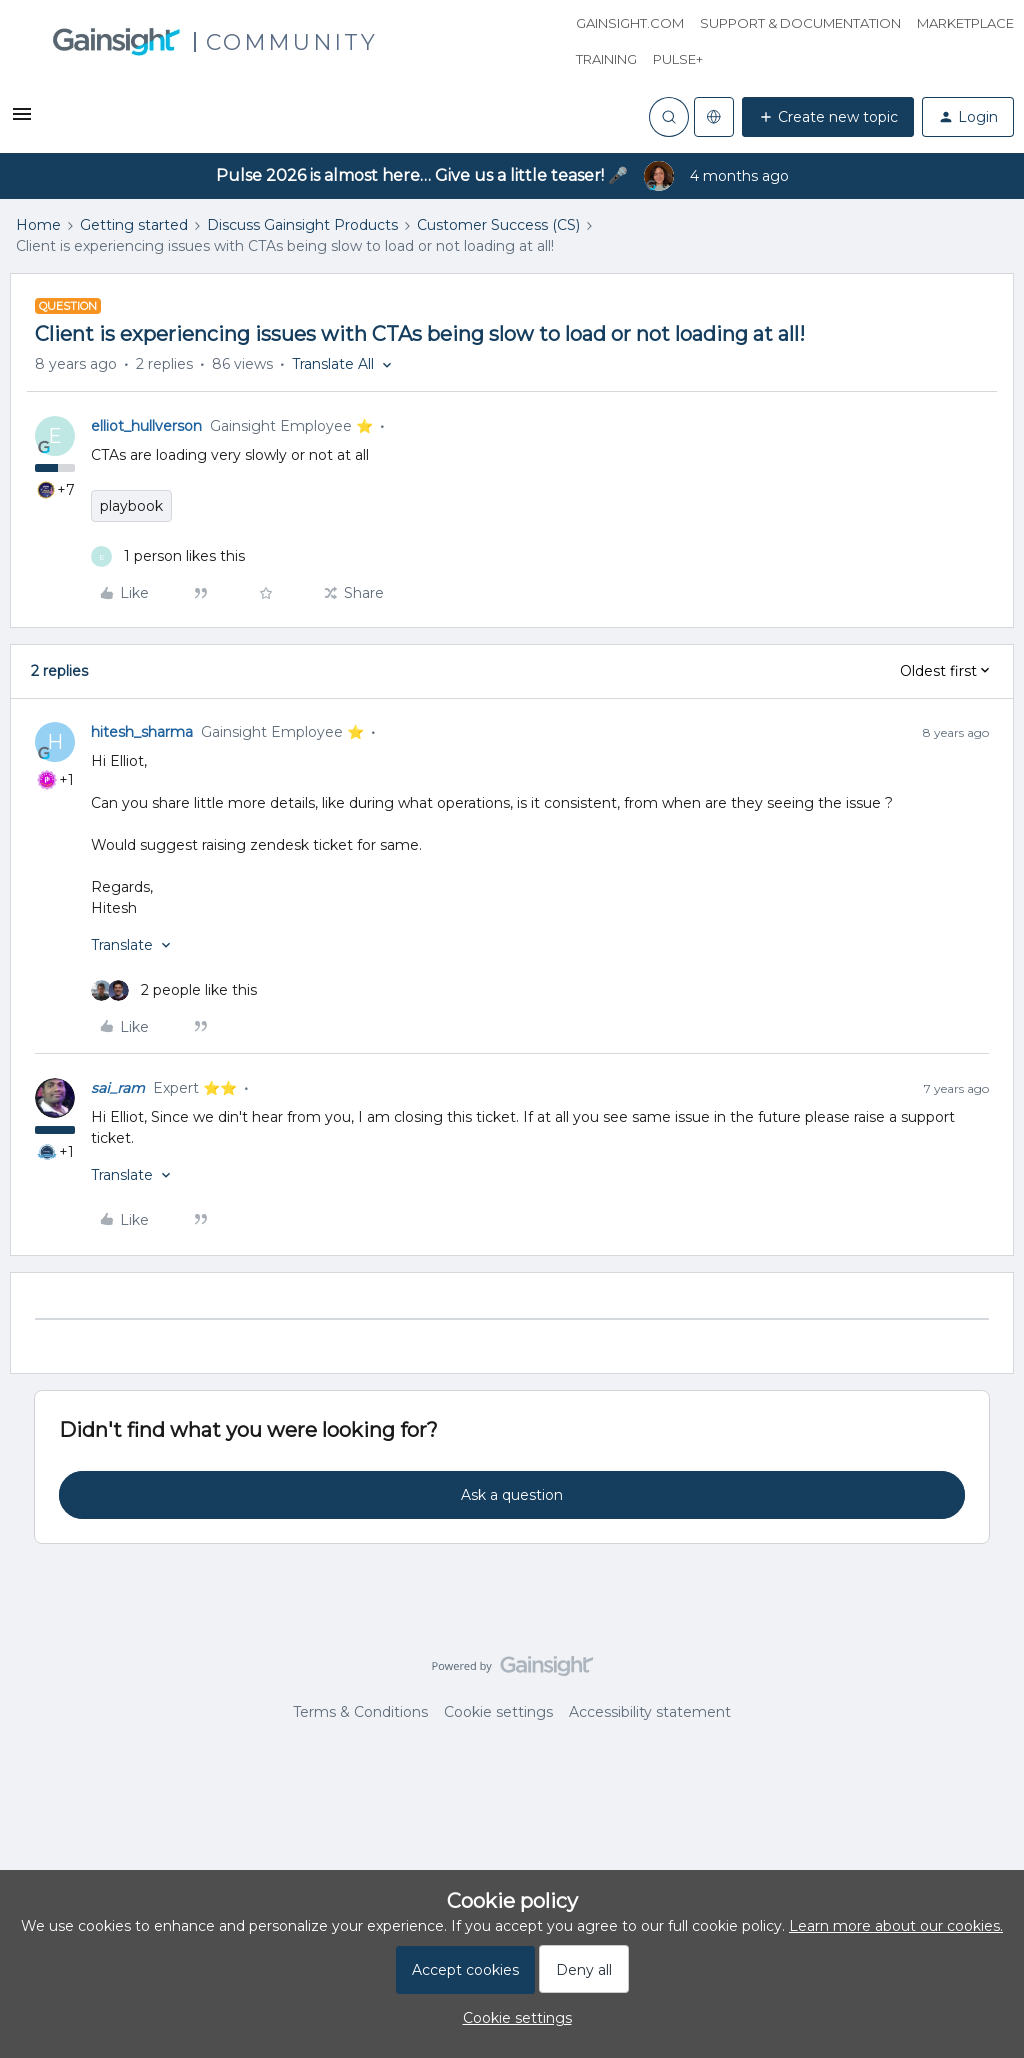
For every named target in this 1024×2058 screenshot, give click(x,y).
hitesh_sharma (142, 732)
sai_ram (118, 1088)
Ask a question (512, 1495)
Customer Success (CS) (498, 225)
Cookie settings (498, 1712)
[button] (22, 121)
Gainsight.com (630, 23)
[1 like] (168, 556)
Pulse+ (678, 59)
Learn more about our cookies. (896, 1926)
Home (38, 225)
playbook (131, 506)
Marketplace (965, 23)
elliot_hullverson (146, 426)
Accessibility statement (650, 1712)
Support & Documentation (800, 23)
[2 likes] (174, 990)
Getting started (134, 225)
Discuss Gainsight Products (302, 225)
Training (606, 59)
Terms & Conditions (360, 1712)
